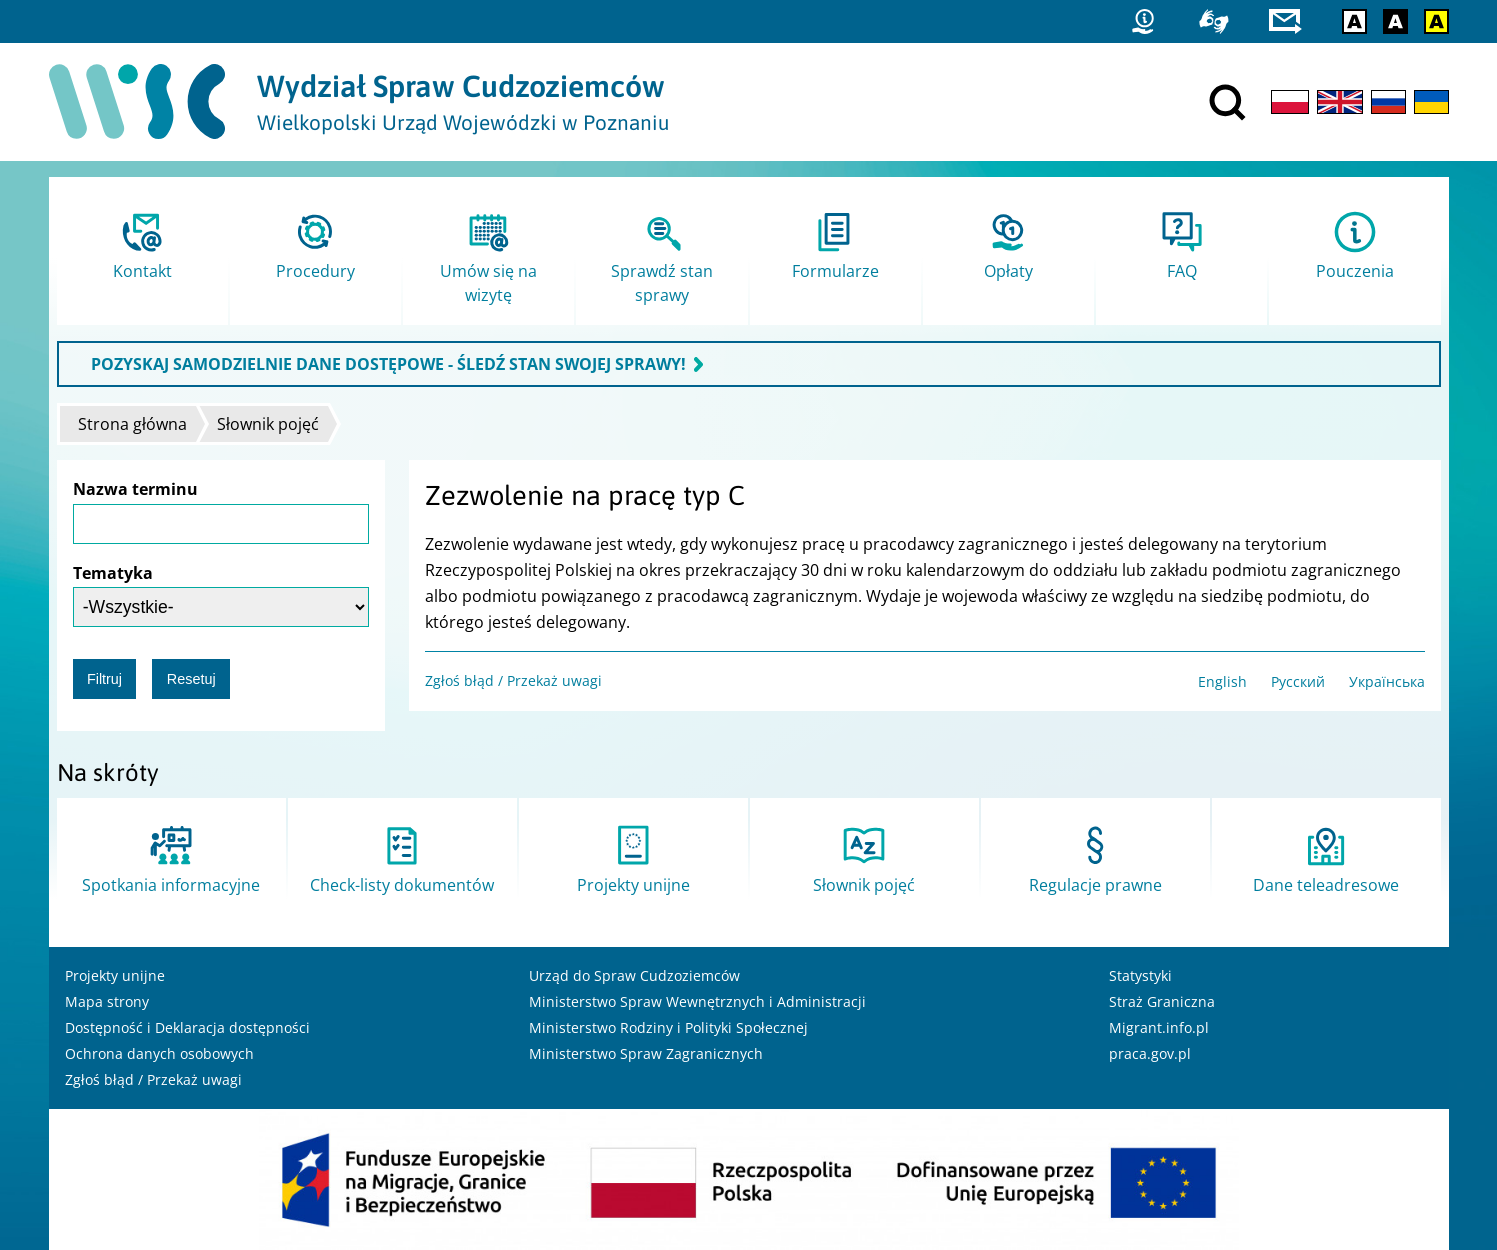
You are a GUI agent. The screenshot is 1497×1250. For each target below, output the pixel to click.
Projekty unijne (115, 975)
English (1222, 681)
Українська (1387, 681)
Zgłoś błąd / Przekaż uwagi (513, 680)
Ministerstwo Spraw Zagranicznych (646, 1053)
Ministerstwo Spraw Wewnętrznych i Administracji (697, 1001)
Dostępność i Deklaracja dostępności (187, 1027)
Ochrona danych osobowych (159, 1053)
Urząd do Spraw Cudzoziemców (634, 975)
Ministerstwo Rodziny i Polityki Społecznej (668, 1027)
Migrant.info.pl (1159, 1027)
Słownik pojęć (268, 424)
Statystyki (1140, 975)
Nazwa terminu (135, 489)
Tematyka (113, 573)
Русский (1298, 681)
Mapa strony (107, 1001)
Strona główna (132, 424)
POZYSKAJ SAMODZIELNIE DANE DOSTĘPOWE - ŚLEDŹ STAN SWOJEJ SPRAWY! (388, 364)
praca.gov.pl (1150, 1053)
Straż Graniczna (1162, 1001)
